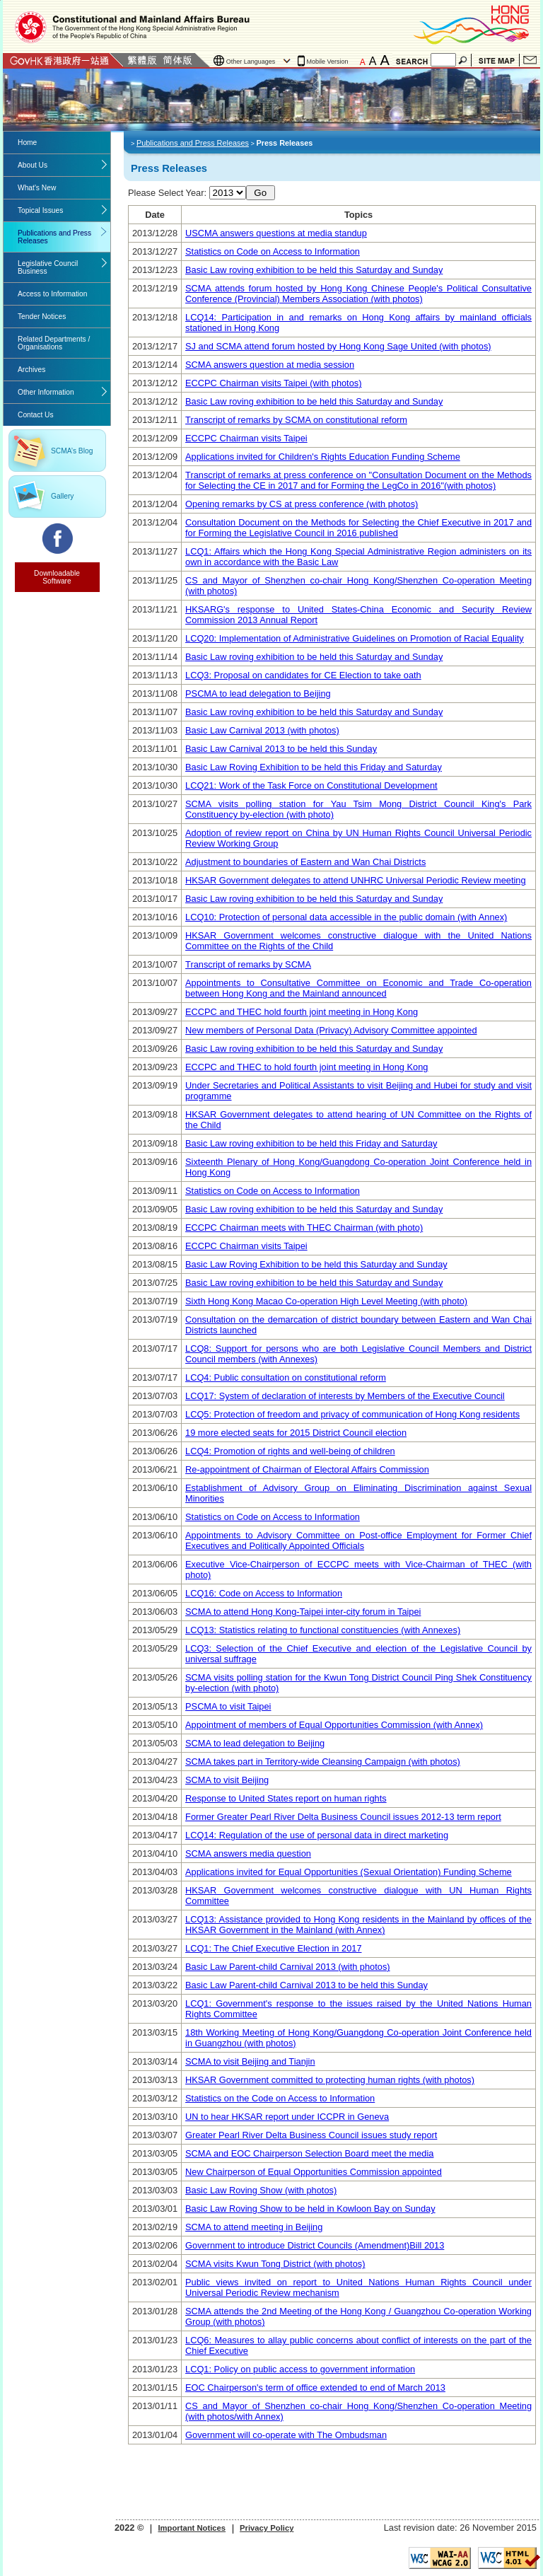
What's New (37, 188)
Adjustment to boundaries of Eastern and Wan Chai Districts (305, 862)
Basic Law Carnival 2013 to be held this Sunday (281, 748)
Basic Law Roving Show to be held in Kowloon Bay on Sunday (310, 2208)
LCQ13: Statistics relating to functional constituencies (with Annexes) (322, 1630)
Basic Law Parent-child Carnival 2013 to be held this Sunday (306, 1985)
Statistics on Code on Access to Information (272, 251)
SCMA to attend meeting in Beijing (253, 2227)
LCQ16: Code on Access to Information (263, 1593)
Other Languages (251, 61)
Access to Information (52, 294)
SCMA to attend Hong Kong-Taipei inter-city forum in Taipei (303, 1611)
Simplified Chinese (177, 60)
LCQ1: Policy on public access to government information (300, 2369)
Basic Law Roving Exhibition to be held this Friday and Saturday (313, 767)
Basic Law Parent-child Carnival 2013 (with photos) (287, 1966)
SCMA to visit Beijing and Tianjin (250, 2061)
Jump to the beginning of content (0, 0)
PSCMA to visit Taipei (228, 1706)
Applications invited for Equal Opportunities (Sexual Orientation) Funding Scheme (348, 1872)
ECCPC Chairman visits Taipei (246, 438)
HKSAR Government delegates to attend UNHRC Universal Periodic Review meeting (355, 880)
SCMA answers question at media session (269, 364)
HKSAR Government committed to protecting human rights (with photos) (329, 2080)
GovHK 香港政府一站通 (63, 60)
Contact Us (530, 60)
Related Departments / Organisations (54, 343)
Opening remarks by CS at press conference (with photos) (301, 504)
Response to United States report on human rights (286, 1798)
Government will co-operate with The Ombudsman (286, 2435)
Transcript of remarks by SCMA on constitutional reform (296, 419)
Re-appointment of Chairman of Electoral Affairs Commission (307, 1469)
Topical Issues (40, 210)
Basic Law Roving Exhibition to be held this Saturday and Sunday (316, 1264)
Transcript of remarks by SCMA (248, 964)
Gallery (62, 496)
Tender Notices (42, 316)
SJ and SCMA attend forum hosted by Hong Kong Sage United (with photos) (338, 346)
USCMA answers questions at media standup (276, 233)
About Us (32, 165)
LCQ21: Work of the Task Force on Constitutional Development (311, 785)
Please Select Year (166, 192)
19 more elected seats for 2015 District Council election (296, 1432)
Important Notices (192, 2528)
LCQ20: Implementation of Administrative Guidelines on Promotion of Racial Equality (354, 638)
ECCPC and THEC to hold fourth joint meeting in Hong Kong (306, 1067)
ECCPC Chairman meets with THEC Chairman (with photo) (304, 1227)
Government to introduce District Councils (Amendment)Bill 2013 (314, 2245)
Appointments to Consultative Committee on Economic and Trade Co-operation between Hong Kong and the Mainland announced (358, 988)
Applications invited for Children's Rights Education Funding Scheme (322, 456)
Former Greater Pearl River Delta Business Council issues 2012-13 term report (343, 1816)
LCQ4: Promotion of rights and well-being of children (290, 1451)
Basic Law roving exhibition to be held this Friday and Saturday (311, 1143)
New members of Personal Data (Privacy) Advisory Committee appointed (331, 1030)
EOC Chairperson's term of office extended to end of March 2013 (315, 2387)
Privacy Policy (266, 2528)
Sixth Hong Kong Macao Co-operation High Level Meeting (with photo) (326, 1301)
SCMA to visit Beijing (227, 1780)
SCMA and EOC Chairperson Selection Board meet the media (309, 2153)
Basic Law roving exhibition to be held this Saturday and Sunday (314, 270)
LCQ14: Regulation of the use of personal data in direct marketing (316, 1835)
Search (464, 60)
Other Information (46, 392)
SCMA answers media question (248, 1853)
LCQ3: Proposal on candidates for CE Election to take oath (303, 675)
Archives (31, 369)
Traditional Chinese (142, 60)
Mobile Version (328, 61)
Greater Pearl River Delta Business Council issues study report (311, 2135)
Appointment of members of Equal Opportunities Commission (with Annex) (334, 1724)
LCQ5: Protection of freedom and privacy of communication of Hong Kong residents (352, 1414)
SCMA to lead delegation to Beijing (255, 1743)
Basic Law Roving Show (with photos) (261, 2190)
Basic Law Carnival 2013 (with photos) (262, 730)
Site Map (497, 60)
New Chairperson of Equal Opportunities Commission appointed (313, 2171)
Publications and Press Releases (54, 237)
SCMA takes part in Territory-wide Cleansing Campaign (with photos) (322, 1761)
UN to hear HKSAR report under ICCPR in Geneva (287, 2116)
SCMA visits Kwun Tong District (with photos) (275, 2263)
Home (27, 142)
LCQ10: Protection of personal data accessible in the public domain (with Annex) (346, 917)
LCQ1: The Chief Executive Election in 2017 (273, 1948)
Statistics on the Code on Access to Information (280, 2098)
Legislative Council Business (48, 267)
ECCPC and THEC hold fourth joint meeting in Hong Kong (301, 1011)
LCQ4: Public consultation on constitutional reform (285, 1377)
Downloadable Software (57, 577)
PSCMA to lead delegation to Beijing (258, 693)
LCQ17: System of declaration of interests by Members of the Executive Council (345, 1396)
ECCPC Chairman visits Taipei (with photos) (273, 383)
